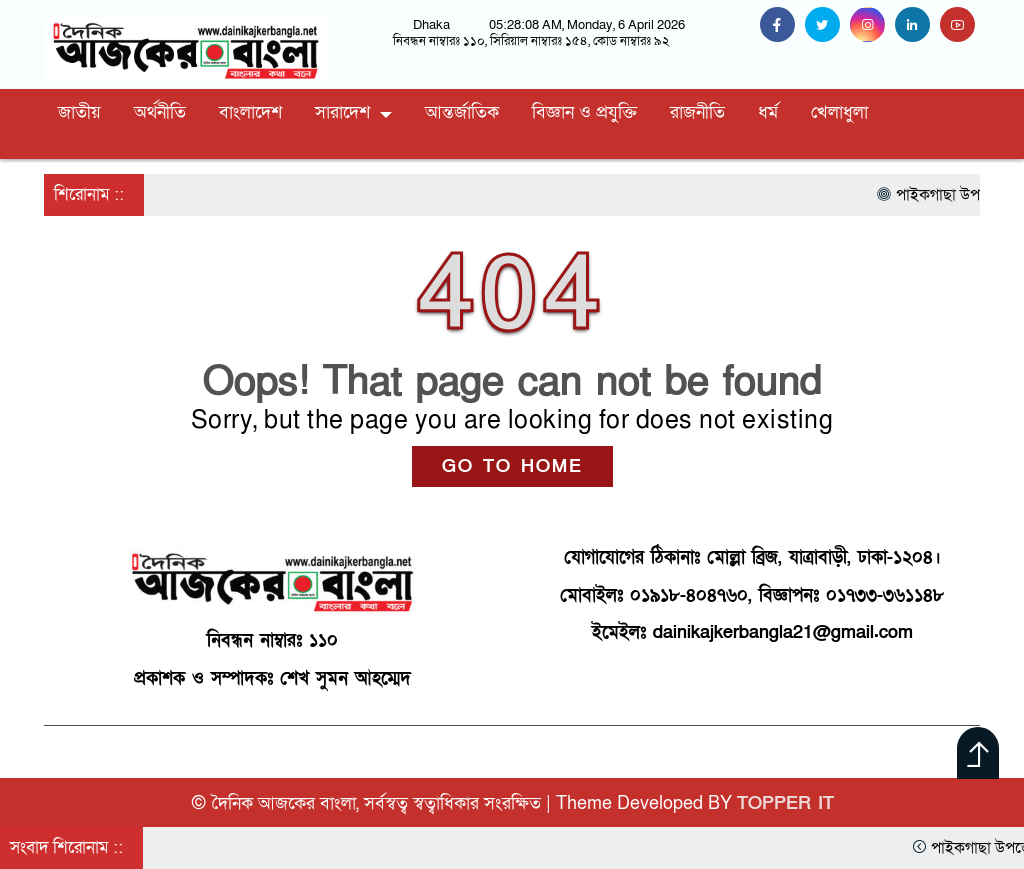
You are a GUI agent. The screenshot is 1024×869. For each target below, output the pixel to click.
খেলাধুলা (839, 112)
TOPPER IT (785, 803)
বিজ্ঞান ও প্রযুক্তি (584, 112)
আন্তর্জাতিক (462, 112)
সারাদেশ (342, 112)
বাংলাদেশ (250, 112)
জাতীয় (79, 112)
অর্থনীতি (160, 112)
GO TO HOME (512, 466)
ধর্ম (768, 112)
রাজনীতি (697, 112)
